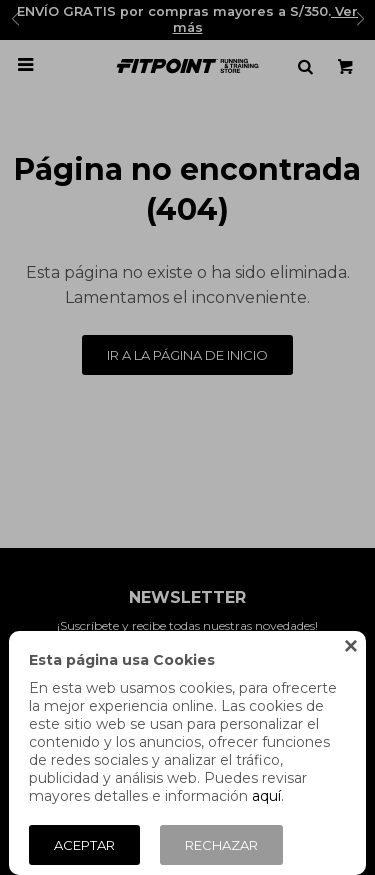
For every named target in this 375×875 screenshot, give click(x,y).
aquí (266, 796)
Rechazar (221, 845)
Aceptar (84, 845)
